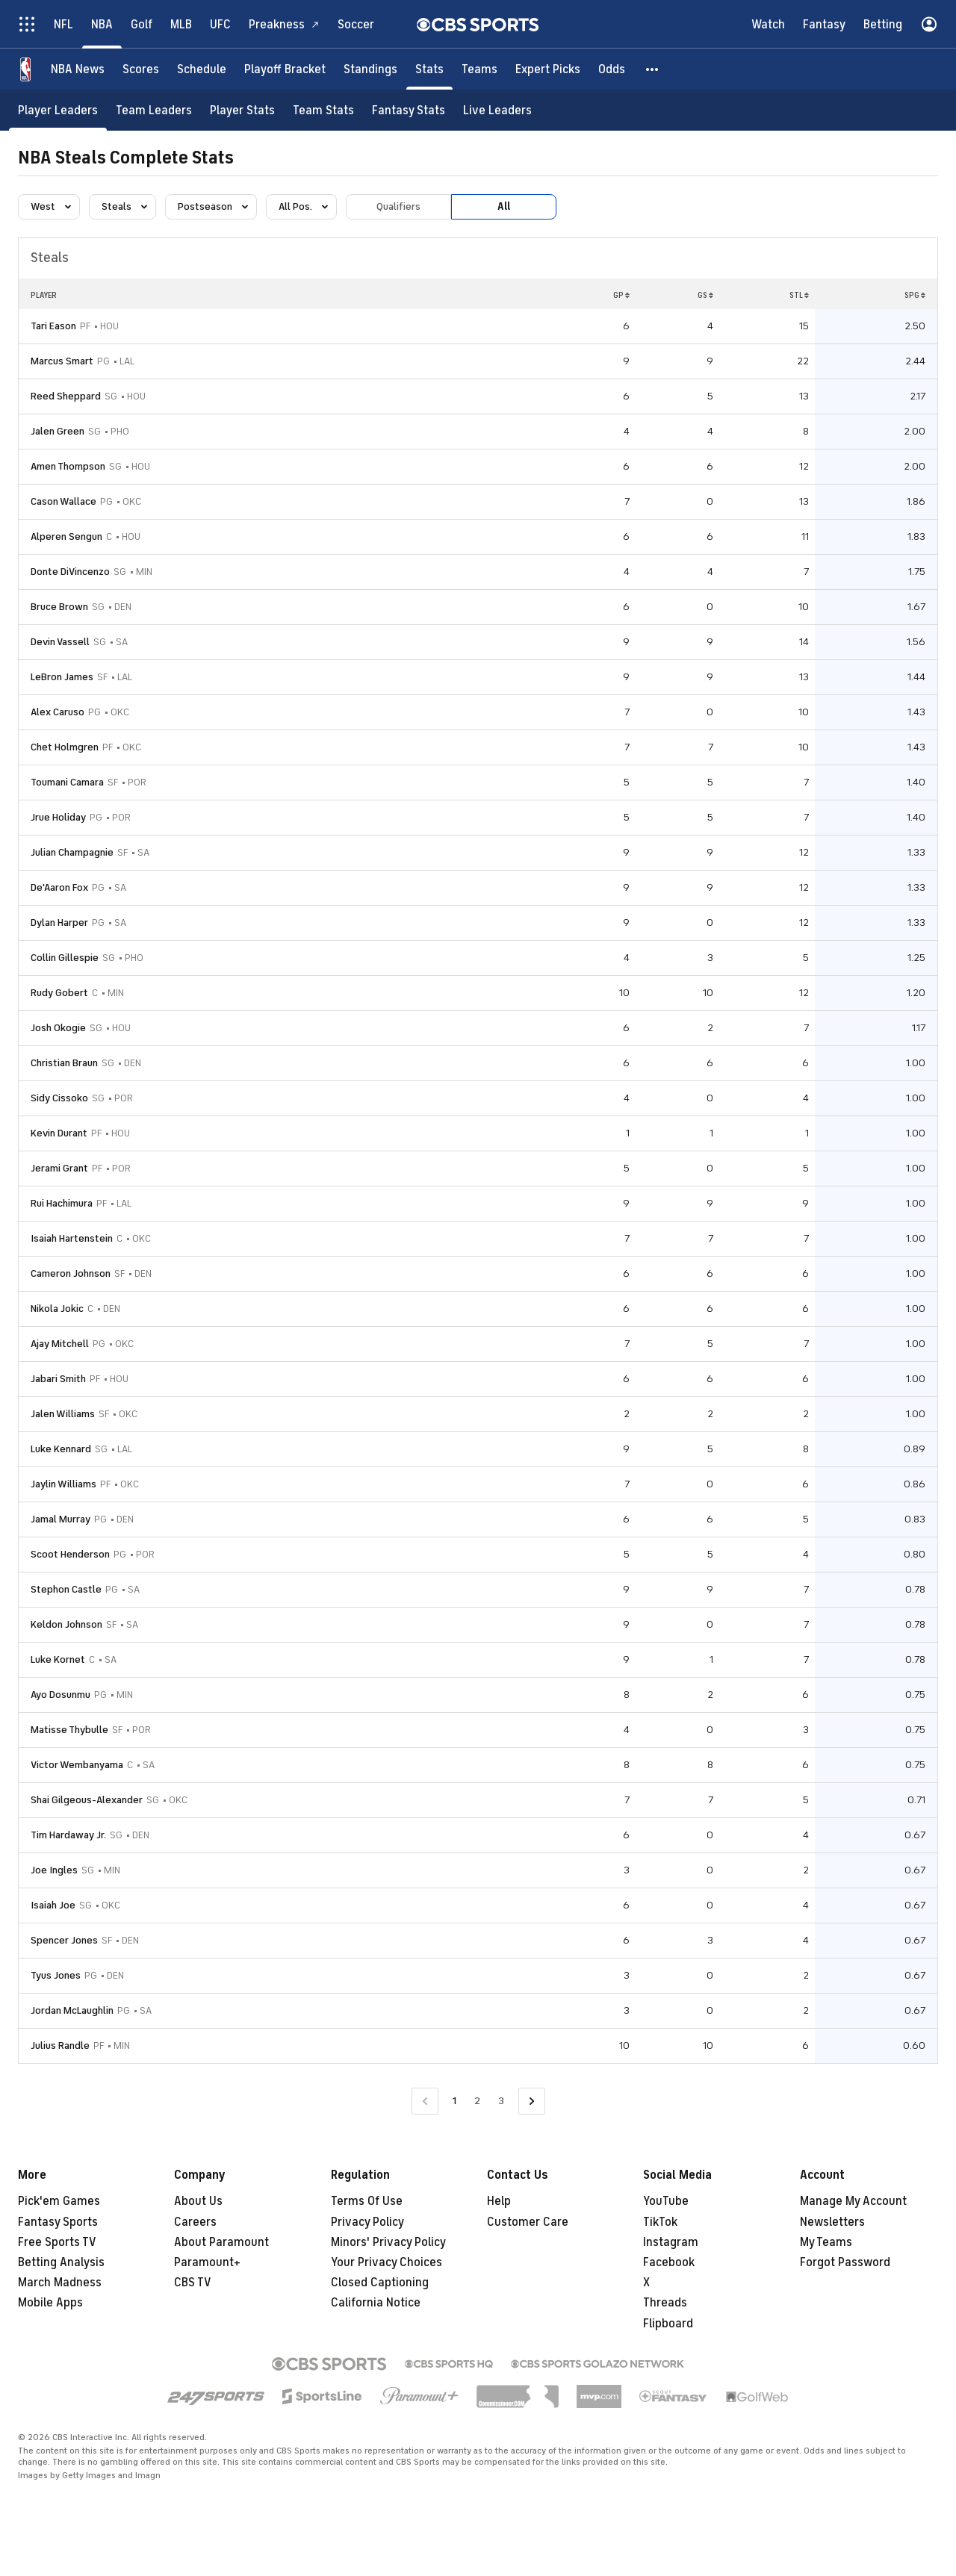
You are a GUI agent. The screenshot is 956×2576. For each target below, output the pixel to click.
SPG (914, 295)
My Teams (826, 2242)
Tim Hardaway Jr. (68, 1835)
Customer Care (527, 2222)
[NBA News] (78, 69)
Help (499, 2201)
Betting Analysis (61, 2262)
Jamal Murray (60, 1519)
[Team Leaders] (154, 110)
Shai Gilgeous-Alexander (87, 1799)
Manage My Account (853, 2201)
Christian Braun (64, 1063)
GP (621, 295)
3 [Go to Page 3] (501, 2100)
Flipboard (668, 2323)
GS (705, 295)
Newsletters (832, 2222)
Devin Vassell (60, 641)
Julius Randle (60, 2045)
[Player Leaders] (58, 110)
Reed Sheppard (66, 396)
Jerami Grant (59, 1168)
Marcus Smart (62, 361)
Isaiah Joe (53, 1905)
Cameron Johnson (71, 1273)
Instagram (670, 2242)
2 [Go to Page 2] (477, 2100)
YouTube (666, 2201)
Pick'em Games (59, 2201)
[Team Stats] (323, 110)
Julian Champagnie (72, 852)
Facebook (669, 2262)
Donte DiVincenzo (70, 571)
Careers (195, 2222)
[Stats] (429, 69)
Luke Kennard (61, 1449)
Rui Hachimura (62, 1203)
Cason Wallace (63, 501)
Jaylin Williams (63, 1484)
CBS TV (192, 2282)
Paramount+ (207, 2262)
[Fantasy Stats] (408, 110)
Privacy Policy (367, 2222)
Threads (665, 2302)
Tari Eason (53, 326)
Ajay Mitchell (60, 1343)
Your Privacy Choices (386, 2262)
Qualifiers (398, 206)
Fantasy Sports (58, 2222)
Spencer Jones (64, 1940)
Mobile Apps (50, 2302)
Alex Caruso (57, 712)
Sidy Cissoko (59, 1098)
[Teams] (479, 69)
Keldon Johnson (66, 1624)
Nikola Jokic (57, 1308)
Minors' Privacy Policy (388, 2242)
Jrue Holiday (58, 817)
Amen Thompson (68, 466)
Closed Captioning (380, 2282)
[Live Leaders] (497, 110)
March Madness (60, 2282)
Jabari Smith (58, 1378)
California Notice (375, 2302)
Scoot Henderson (70, 1554)
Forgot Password (845, 2262)
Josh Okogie (58, 1027)
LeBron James (62, 677)
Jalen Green (57, 431)
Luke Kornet (58, 1659)
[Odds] (611, 69)
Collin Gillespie (65, 957)
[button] (652, 69)
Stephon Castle (66, 1589)
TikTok (660, 2222)
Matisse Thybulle (69, 1729)
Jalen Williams (63, 1413)
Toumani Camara (67, 782)
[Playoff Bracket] (285, 69)
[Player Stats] (242, 110)
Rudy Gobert (59, 992)
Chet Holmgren (65, 747)
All (503, 206)
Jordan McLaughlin (72, 2010)
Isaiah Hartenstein (72, 1238)
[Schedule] (201, 69)
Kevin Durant (59, 1133)
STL (799, 295)
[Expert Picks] (547, 69)
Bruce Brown (59, 606)
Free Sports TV (57, 2242)
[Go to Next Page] (531, 2101)
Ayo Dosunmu (60, 1694)
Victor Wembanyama (77, 1764)
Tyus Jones (56, 1975)
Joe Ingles (54, 1870)
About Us (198, 2201)
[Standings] (370, 69)
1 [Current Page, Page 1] (454, 2100)
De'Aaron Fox (59, 887)
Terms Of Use (367, 2201)
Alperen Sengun (66, 536)
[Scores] (141, 69)
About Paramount (221, 2242)
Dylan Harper (59, 922)
